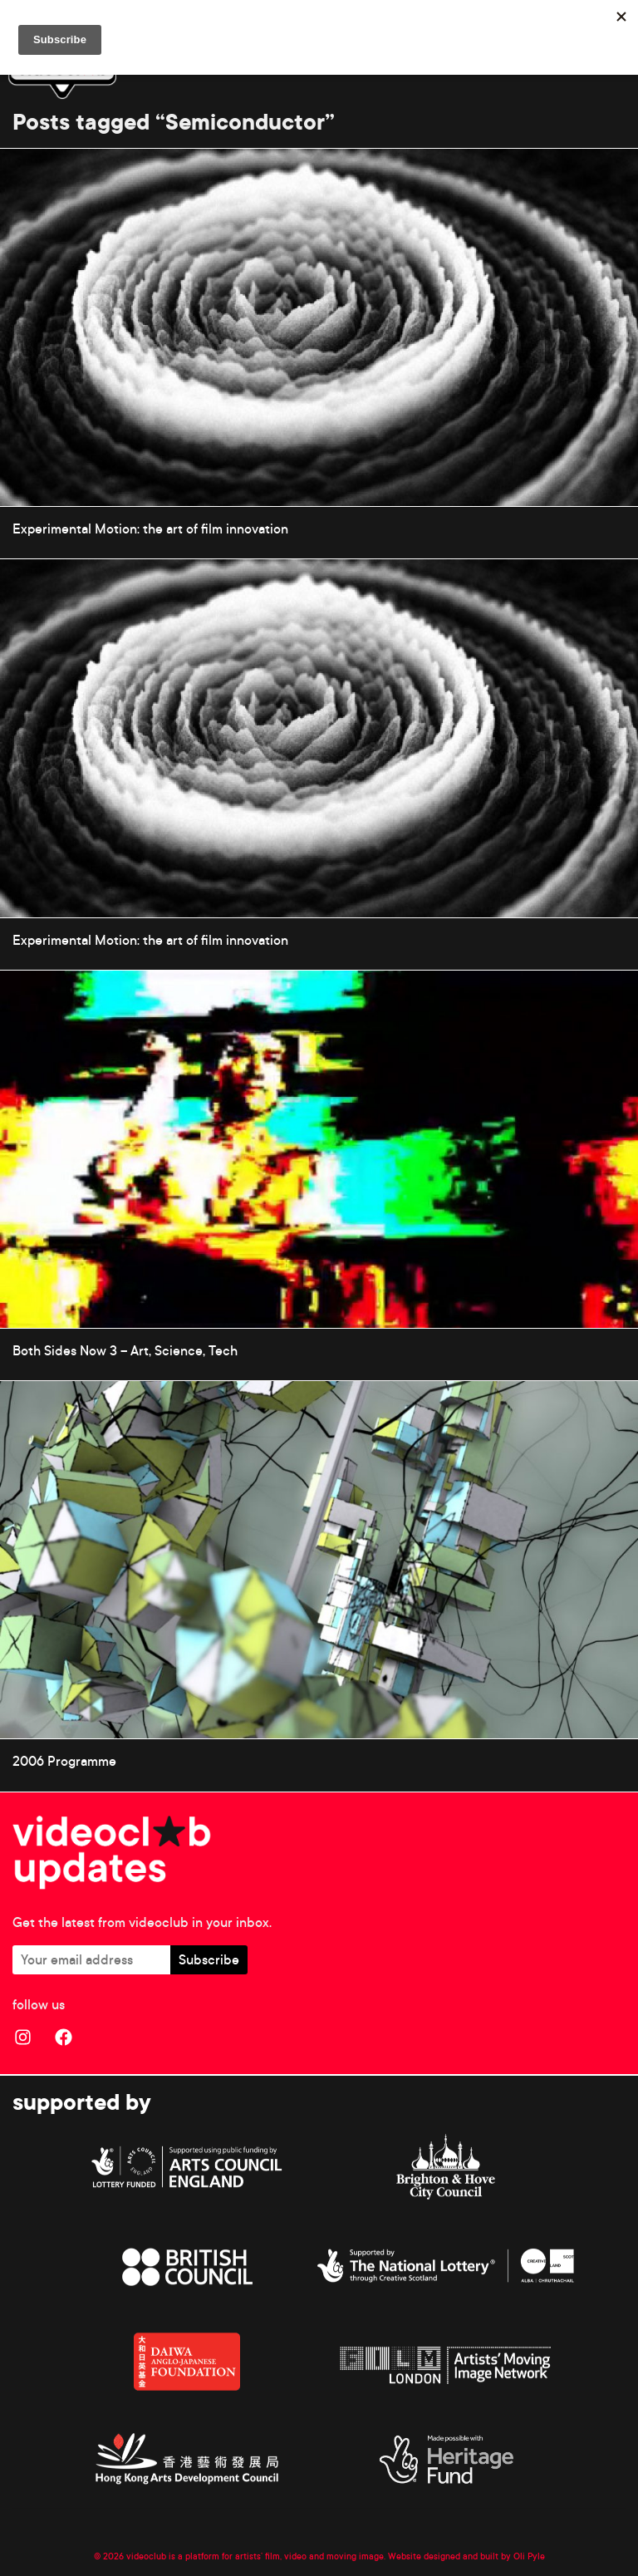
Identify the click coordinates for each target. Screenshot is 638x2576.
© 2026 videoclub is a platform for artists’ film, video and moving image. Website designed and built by (303, 2556)
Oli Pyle (529, 2556)
